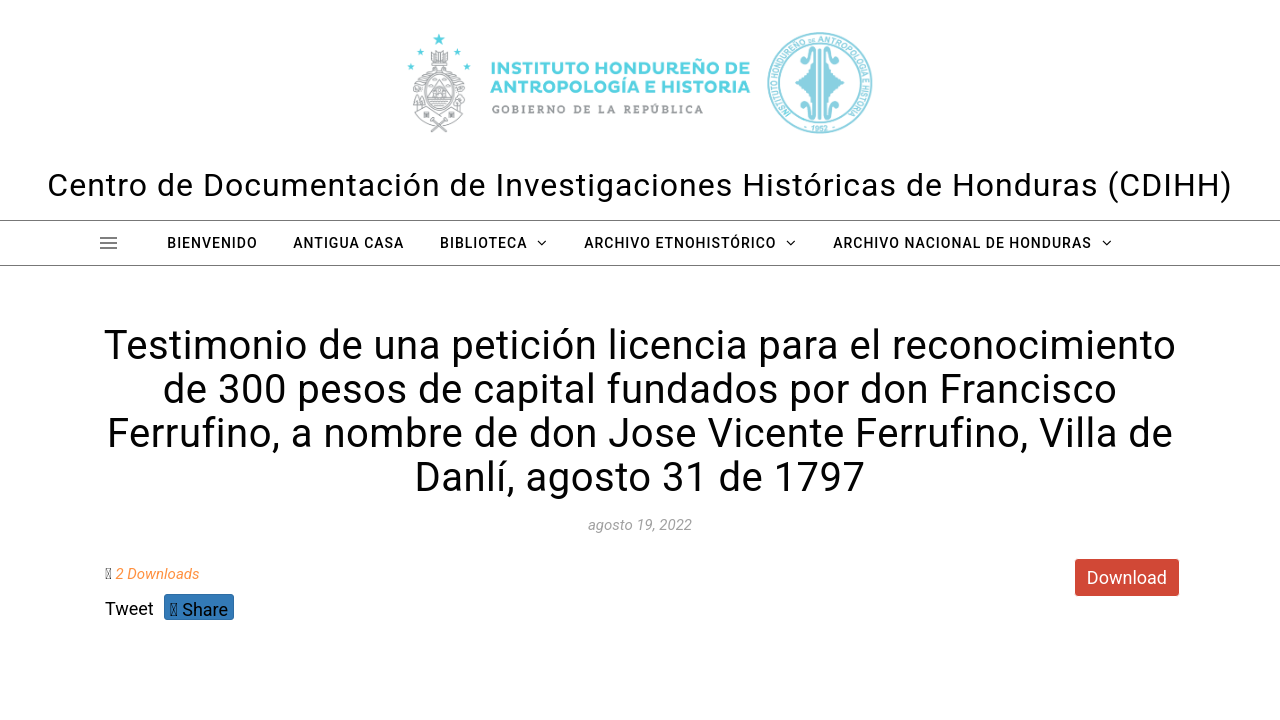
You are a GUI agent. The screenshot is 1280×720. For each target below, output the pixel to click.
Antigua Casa (348, 243)
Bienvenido (212, 243)
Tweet (129, 608)
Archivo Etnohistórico (680, 243)
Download (1127, 577)
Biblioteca (483, 243)
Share (199, 609)
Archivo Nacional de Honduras (962, 243)
